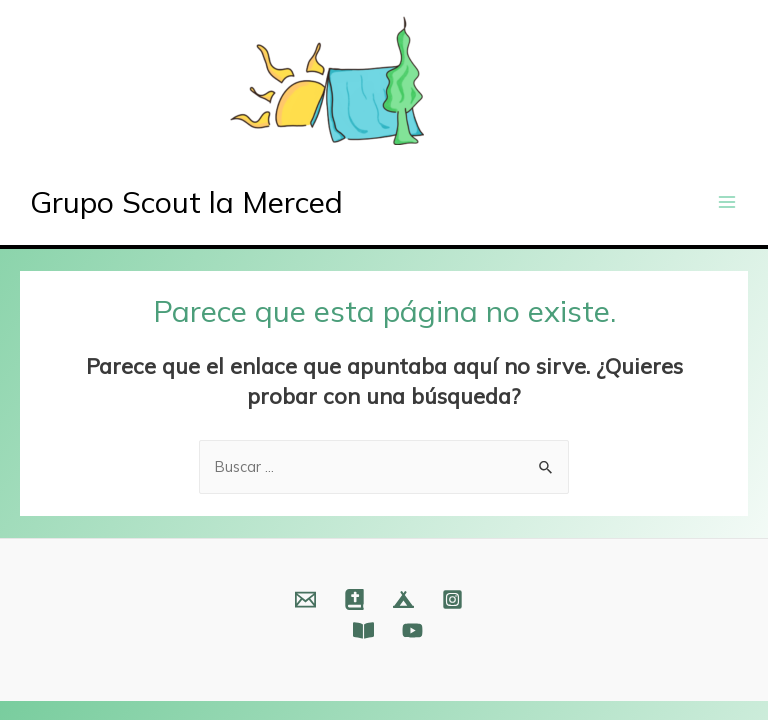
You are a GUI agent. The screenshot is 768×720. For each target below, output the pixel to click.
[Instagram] (452, 599)
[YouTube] (412, 630)
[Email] (305, 599)
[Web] (354, 599)
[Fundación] (363, 630)
